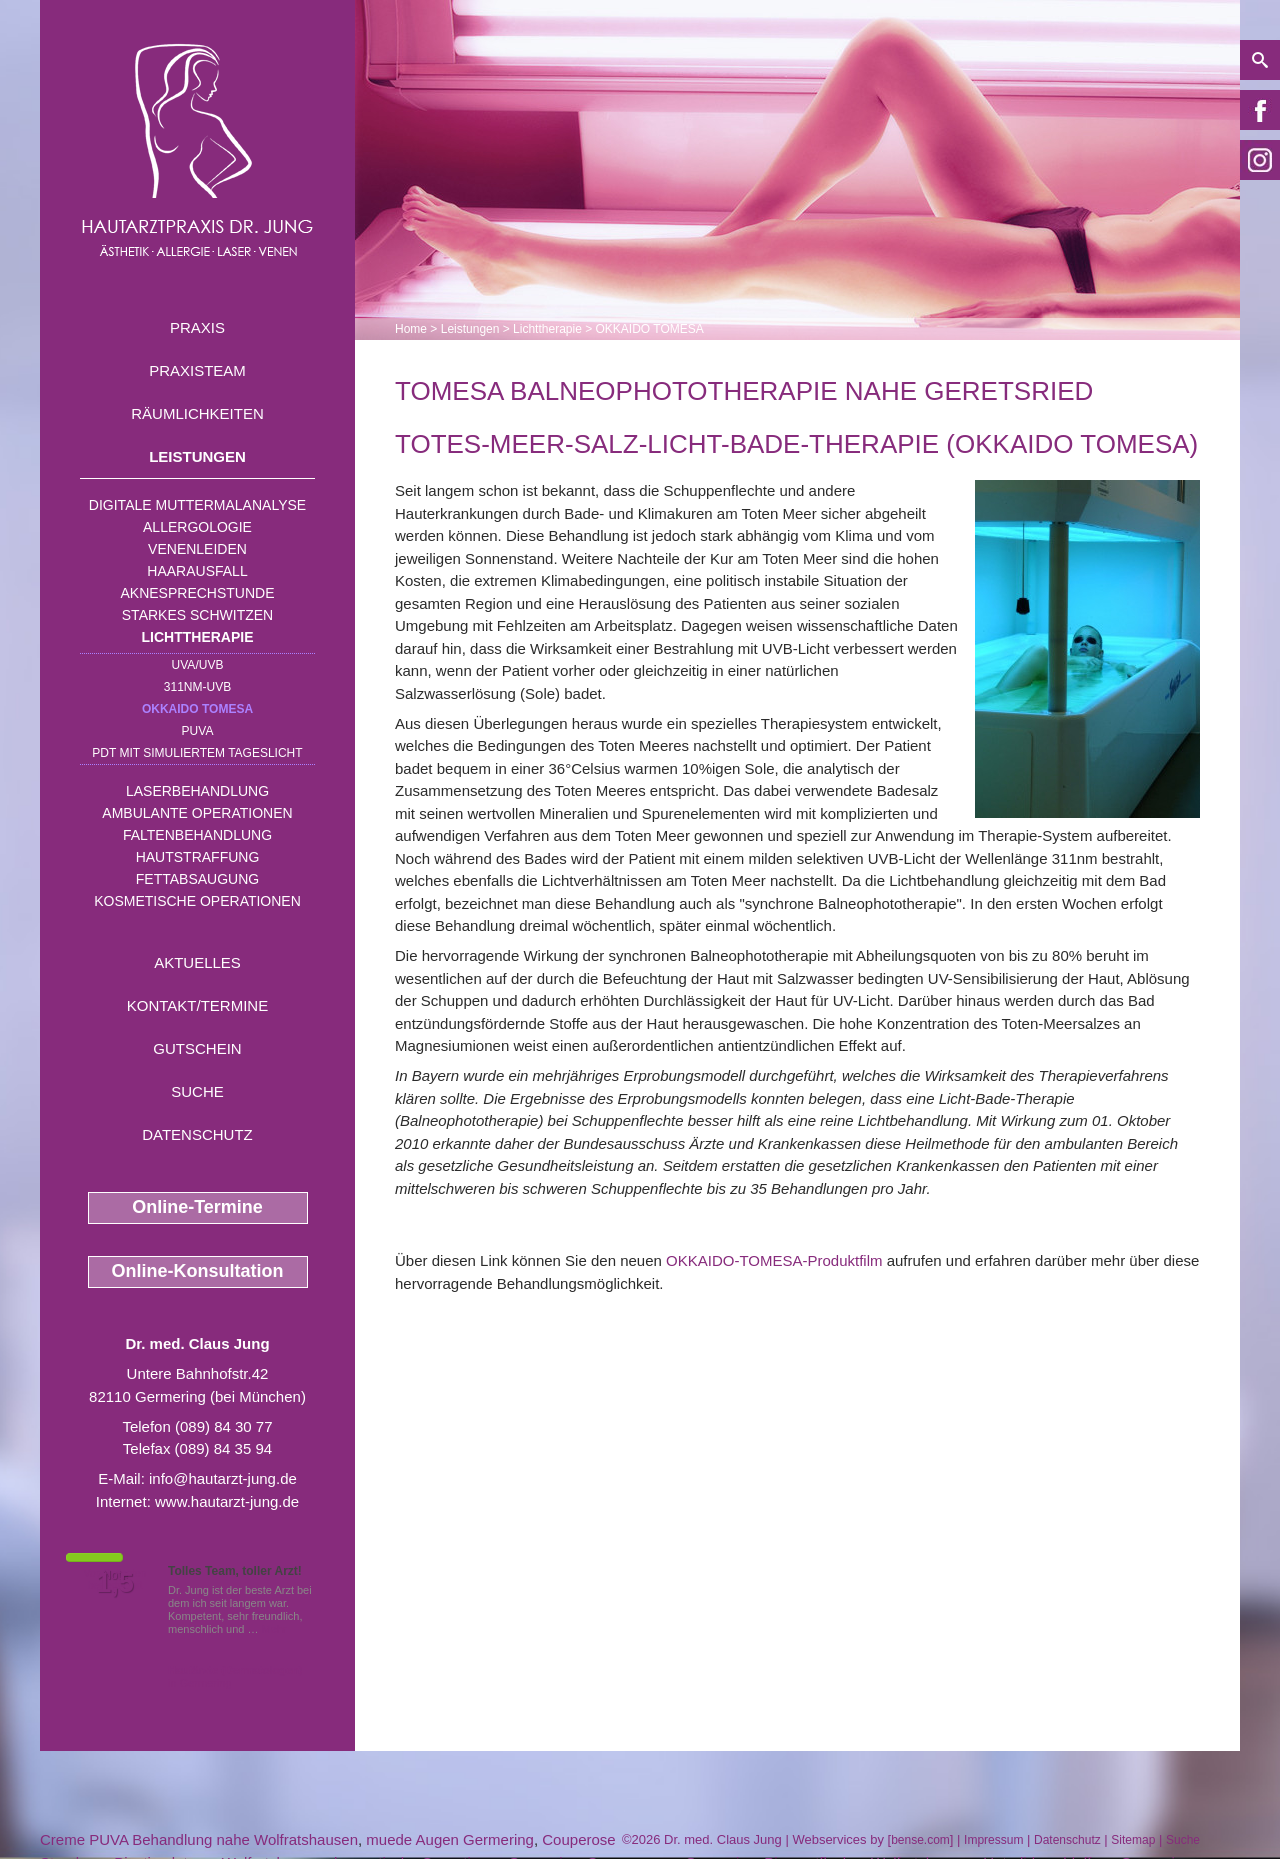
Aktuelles (197, 962)
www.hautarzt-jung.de (227, 1501)
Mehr (274, 1629)
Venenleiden (197, 549)
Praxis (197, 327)
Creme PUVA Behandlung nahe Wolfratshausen (199, 1839)
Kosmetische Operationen (197, 901)
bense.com (920, 1840)
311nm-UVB (197, 687)
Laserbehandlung (197, 791)
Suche (197, 1091)
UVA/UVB (198, 665)
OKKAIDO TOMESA (197, 709)
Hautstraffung (198, 857)
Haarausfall (197, 571)
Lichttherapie (198, 637)
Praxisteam (197, 370)
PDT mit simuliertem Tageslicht (197, 753)
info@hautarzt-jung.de (223, 1478)
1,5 (115, 1583)
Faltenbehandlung (197, 835)
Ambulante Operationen (197, 813)
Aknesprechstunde (197, 593)
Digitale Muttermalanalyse (197, 505)
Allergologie (197, 527)
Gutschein (197, 1048)
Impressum (993, 1840)
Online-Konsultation (198, 1271)
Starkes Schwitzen (197, 615)
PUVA (198, 731)
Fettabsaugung (197, 879)
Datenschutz (197, 1134)
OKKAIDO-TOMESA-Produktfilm (774, 1260)
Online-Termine (197, 1207)
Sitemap (1133, 1840)
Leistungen (197, 456)
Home (411, 329)
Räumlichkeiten (197, 413)
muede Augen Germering (450, 1839)
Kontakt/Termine (197, 1005)
